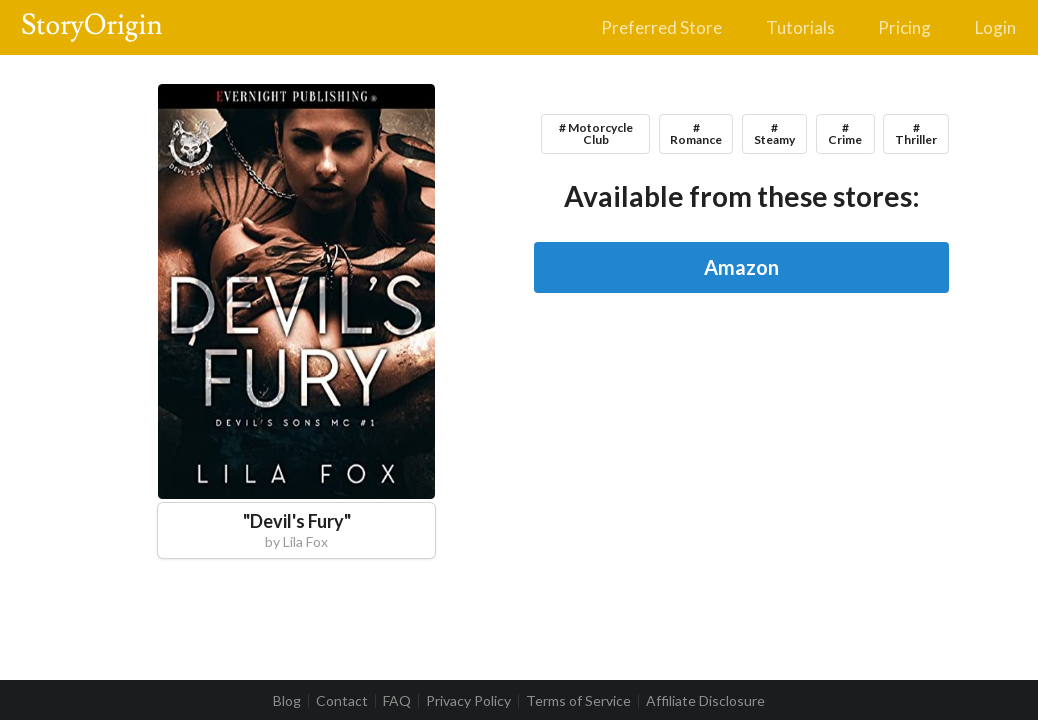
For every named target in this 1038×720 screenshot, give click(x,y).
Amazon (741, 267)
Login (995, 27)
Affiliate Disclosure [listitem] (705, 701)
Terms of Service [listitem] (578, 701)
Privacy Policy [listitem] (468, 701)
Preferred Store (661, 27)
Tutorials (800, 27)
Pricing (904, 27)
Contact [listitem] (342, 701)
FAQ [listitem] (397, 701)
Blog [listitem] (287, 701)
